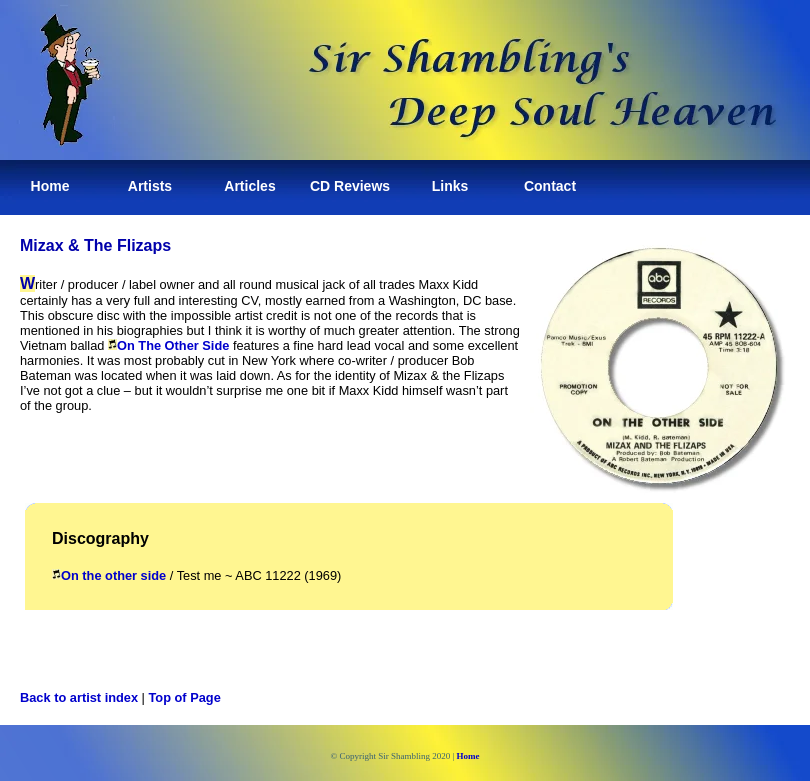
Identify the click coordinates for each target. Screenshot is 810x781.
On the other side (109, 575)
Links (450, 186)
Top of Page (185, 697)
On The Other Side (168, 345)
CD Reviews (350, 186)
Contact (550, 186)
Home (50, 186)
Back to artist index (79, 697)
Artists (150, 186)
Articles (249, 186)
